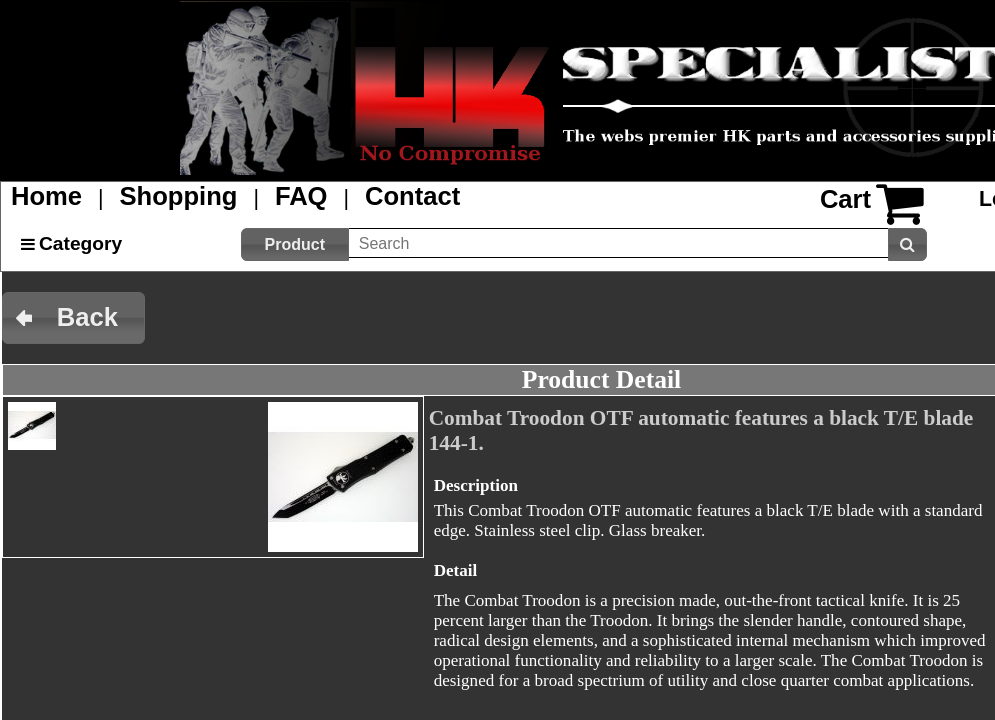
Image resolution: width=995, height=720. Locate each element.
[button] (295, 244)
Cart (845, 199)
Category (80, 243)
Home (46, 196)
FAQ (301, 196)
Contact (412, 196)
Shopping (179, 196)
